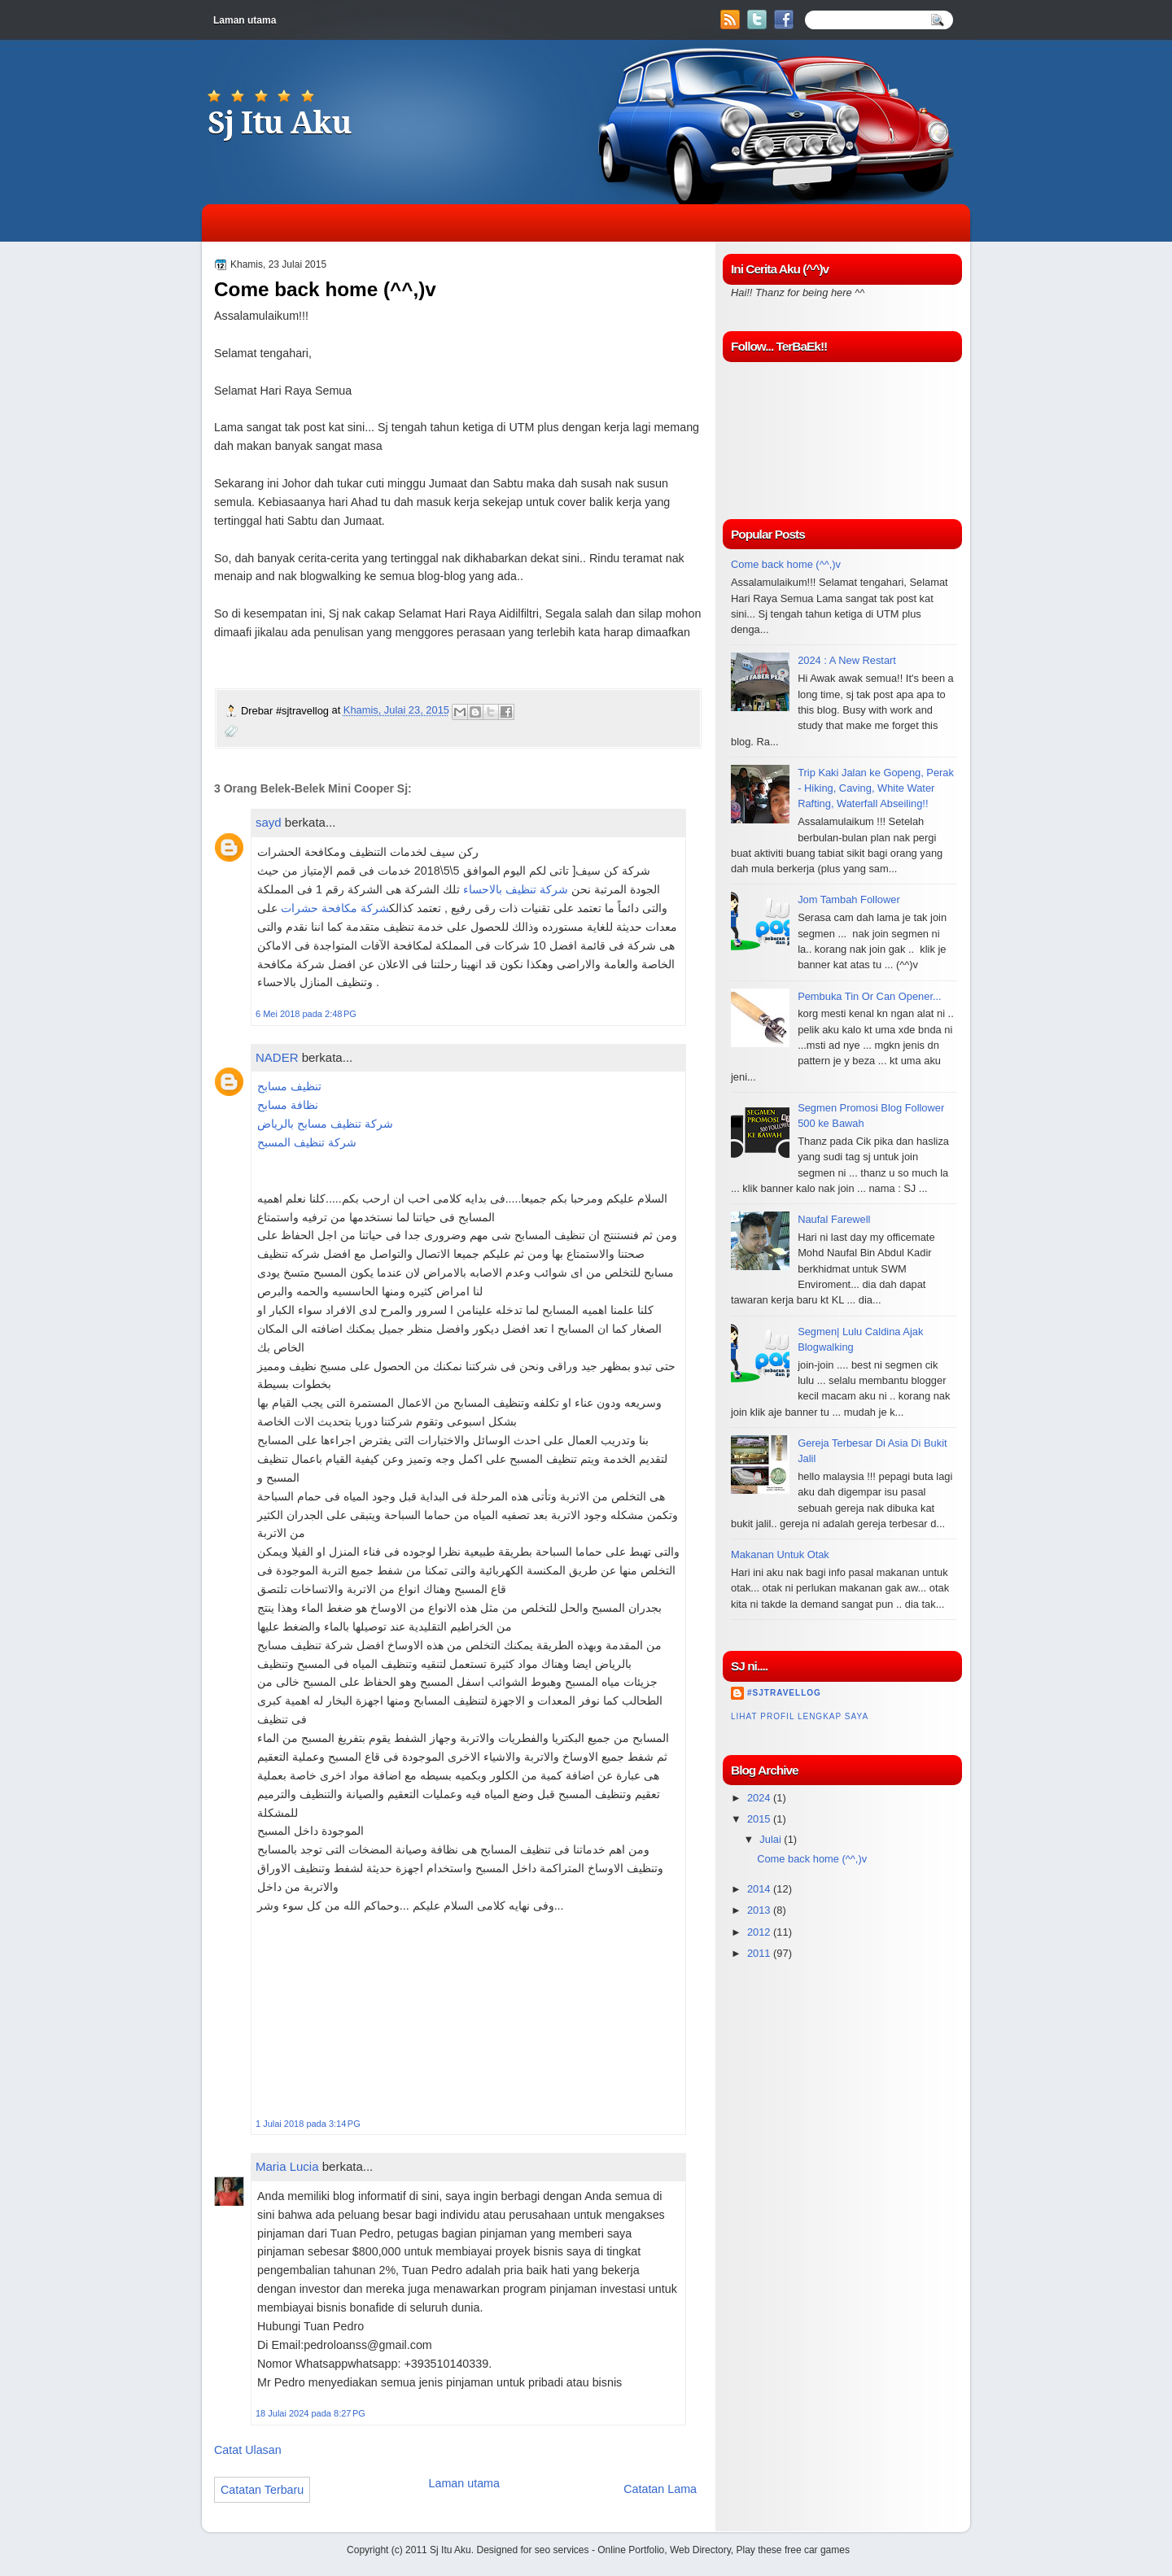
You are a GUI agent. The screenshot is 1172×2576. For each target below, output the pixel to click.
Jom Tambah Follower (849, 899)
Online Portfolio (630, 2550)
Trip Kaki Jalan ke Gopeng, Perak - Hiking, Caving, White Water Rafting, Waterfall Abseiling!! (876, 788)
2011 (760, 1953)
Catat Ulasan (248, 2449)
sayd (269, 822)
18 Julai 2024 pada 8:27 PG (310, 2413)
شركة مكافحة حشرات (335, 908)
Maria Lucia (287, 2166)
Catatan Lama (660, 2488)
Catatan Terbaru (262, 2489)
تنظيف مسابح (289, 1086)
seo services (562, 2550)
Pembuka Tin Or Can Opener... (870, 996)
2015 (760, 1819)
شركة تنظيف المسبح (306, 1142)
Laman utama (244, 20)
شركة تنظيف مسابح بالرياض (325, 1123)
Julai (771, 1839)
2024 (760, 1798)
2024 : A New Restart (847, 660)
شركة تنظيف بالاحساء (515, 889)
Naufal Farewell (834, 1219)
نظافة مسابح (287, 1104)
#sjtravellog (784, 1692)
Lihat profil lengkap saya (799, 1716)
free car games (817, 2550)
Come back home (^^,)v (786, 564)
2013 (760, 1910)
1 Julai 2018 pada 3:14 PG (308, 2123)
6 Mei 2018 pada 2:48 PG (306, 1014)
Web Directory (700, 2550)
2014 (760, 1889)
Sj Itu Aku (279, 123)
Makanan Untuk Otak (780, 1554)
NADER (277, 1057)
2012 (760, 1932)
